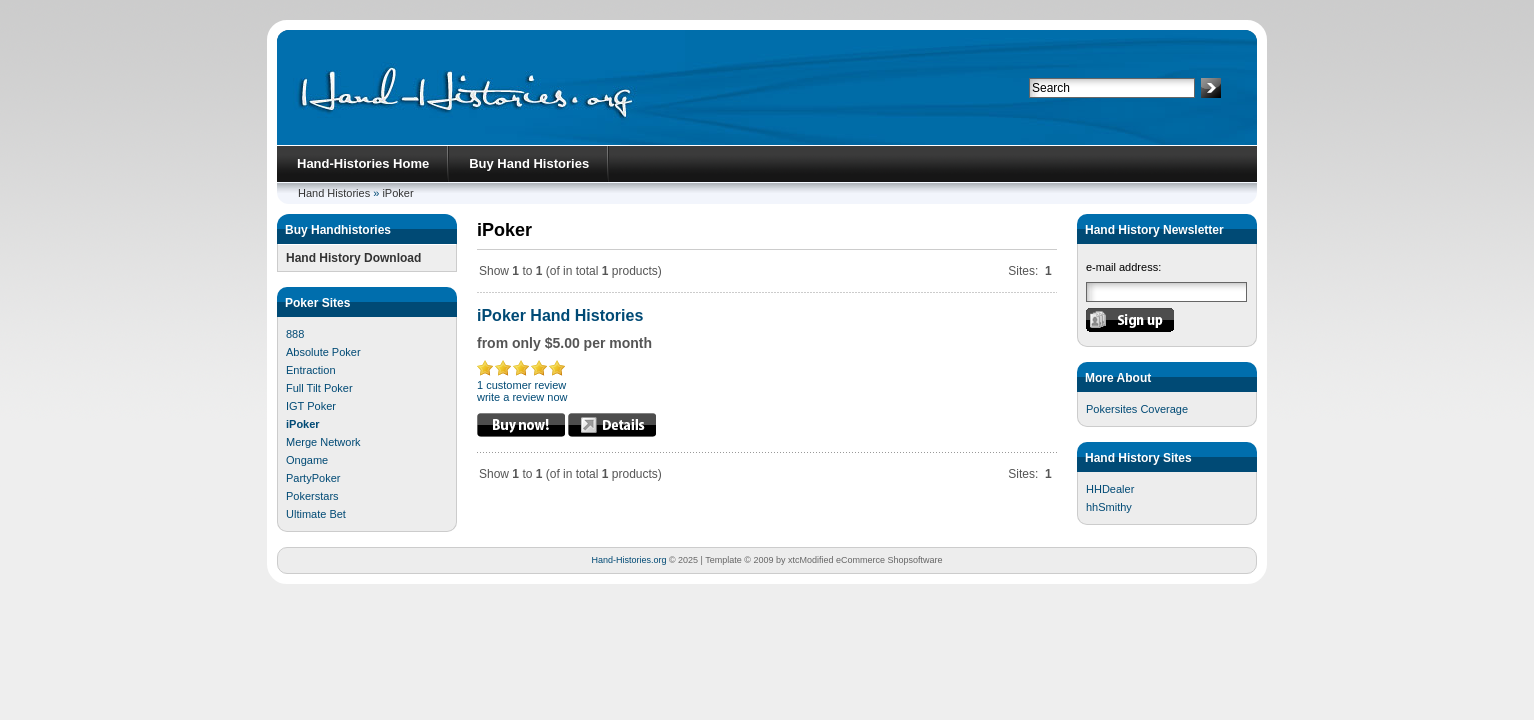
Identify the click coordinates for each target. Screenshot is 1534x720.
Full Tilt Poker (319, 388)
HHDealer (1110, 489)
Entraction (311, 370)
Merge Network (323, 442)
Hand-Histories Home (363, 163)
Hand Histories (334, 193)
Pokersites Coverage (1137, 409)
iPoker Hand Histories (560, 315)
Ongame (307, 460)
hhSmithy (1109, 507)
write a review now (522, 397)
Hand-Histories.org (628, 560)
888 (295, 334)
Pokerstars (312, 496)
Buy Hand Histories (529, 163)
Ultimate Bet (316, 514)
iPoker (397, 193)
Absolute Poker (323, 352)
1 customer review (521, 385)
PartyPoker (313, 478)
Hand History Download (353, 258)
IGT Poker (311, 406)
